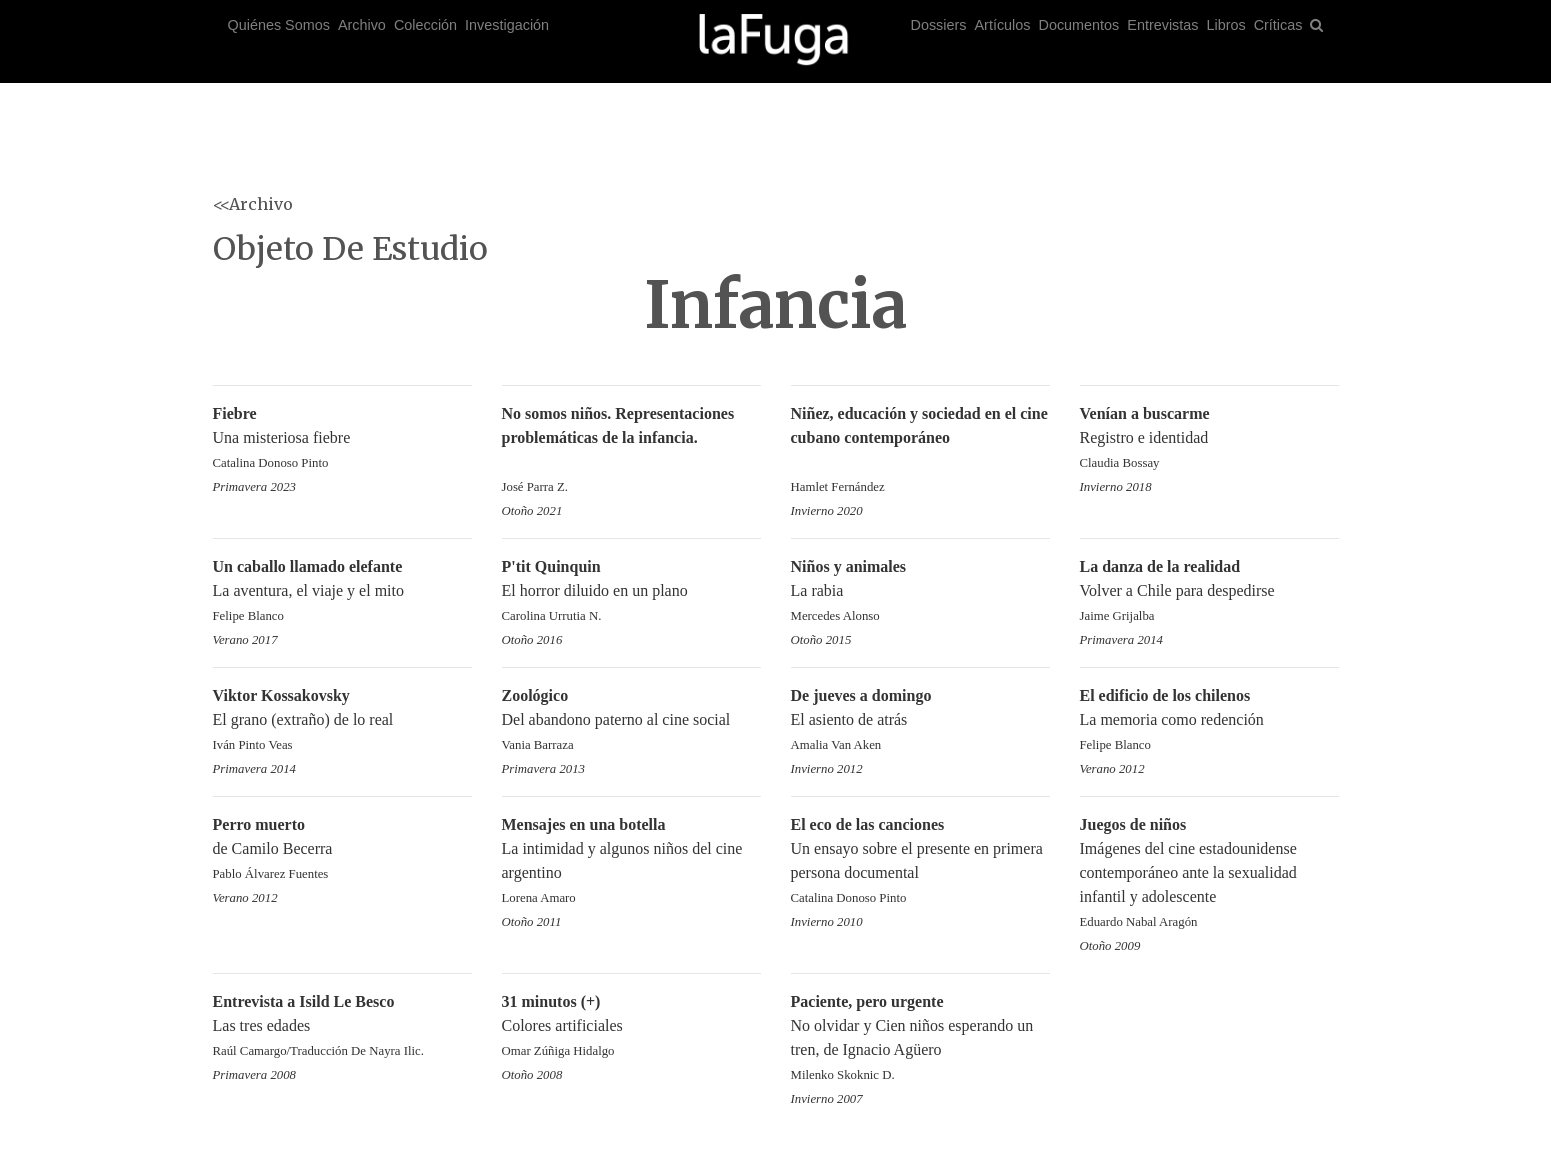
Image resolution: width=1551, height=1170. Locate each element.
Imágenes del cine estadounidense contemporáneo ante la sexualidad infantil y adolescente (1209, 874)
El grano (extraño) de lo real (342, 721)
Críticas (1278, 25)
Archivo (362, 25)
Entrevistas (1162, 25)
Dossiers (939, 25)
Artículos (1003, 25)
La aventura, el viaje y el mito (342, 592)
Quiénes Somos (279, 25)
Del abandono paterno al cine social (631, 721)
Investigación (507, 25)
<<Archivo (253, 204)
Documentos (1079, 25)
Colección (425, 25)
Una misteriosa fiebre (342, 439)
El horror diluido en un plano (631, 592)
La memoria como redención (1209, 721)
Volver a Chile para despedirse (1209, 592)
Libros (1225, 25)
